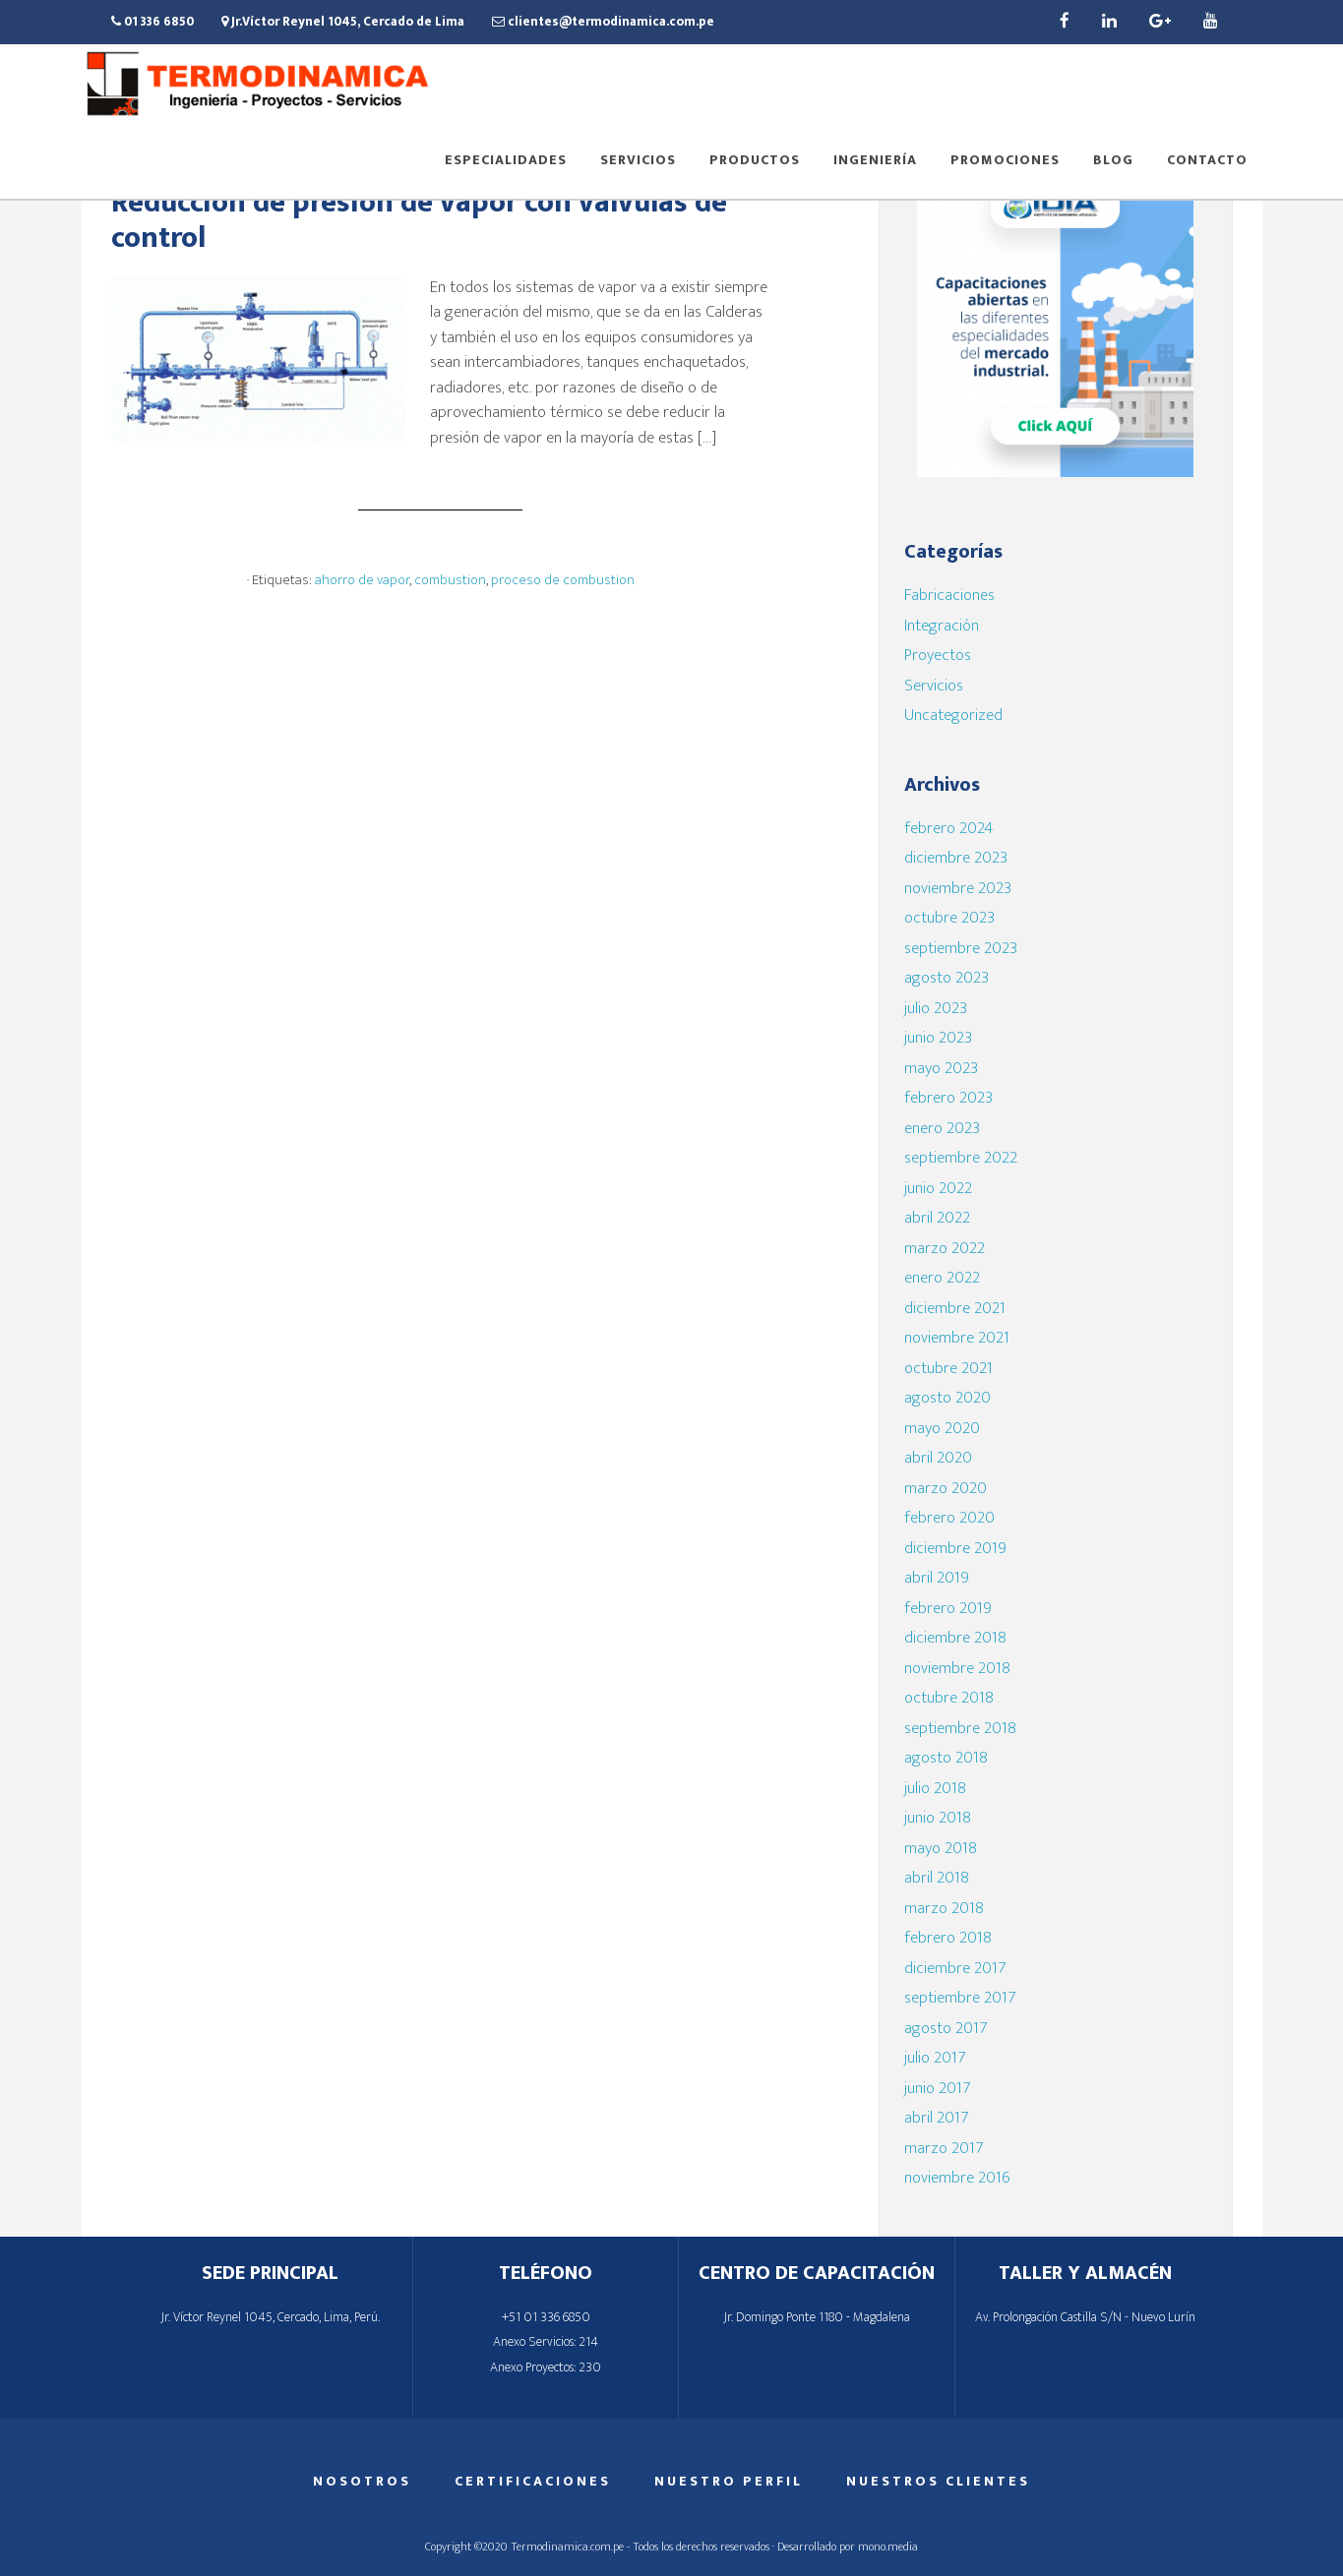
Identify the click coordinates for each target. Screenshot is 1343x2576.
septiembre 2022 (960, 1157)
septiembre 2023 (960, 948)
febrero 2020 (949, 1517)
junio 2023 (938, 1037)
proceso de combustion (563, 580)
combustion (450, 580)
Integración (941, 625)
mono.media (888, 2547)
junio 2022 (938, 1188)
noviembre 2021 (956, 1337)
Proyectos (937, 655)
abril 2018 (936, 1877)
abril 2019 (936, 1577)
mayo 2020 (942, 1428)
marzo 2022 (944, 1248)
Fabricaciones (949, 595)
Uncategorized (953, 715)
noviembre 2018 (957, 1668)
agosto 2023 (946, 977)
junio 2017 (937, 2088)
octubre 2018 (949, 1697)
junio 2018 (937, 1817)
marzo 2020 (945, 1488)
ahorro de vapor (362, 580)
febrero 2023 (948, 1097)
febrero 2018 (948, 1937)
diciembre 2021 (955, 1308)
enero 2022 (942, 1277)
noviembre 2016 (957, 2177)
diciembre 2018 (955, 1637)
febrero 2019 (948, 1608)
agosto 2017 (945, 2028)
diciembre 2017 (955, 1968)
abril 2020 (938, 1457)
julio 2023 (935, 1008)
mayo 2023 (941, 1068)
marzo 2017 (943, 2148)
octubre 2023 (949, 917)
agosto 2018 (946, 1757)
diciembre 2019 (955, 1548)
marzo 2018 (944, 1908)
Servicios (933, 685)
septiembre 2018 (960, 1728)
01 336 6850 (152, 21)
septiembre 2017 (959, 1997)
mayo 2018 (940, 1848)
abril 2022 (937, 1217)
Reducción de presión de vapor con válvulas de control (419, 220)
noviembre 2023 (957, 888)
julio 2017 (934, 2057)
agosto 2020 (947, 1397)
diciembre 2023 (955, 857)
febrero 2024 (948, 828)
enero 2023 (942, 1128)
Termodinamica (259, 86)
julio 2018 (935, 1788)
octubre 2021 (948, 1368)
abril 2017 (936, 2117)
